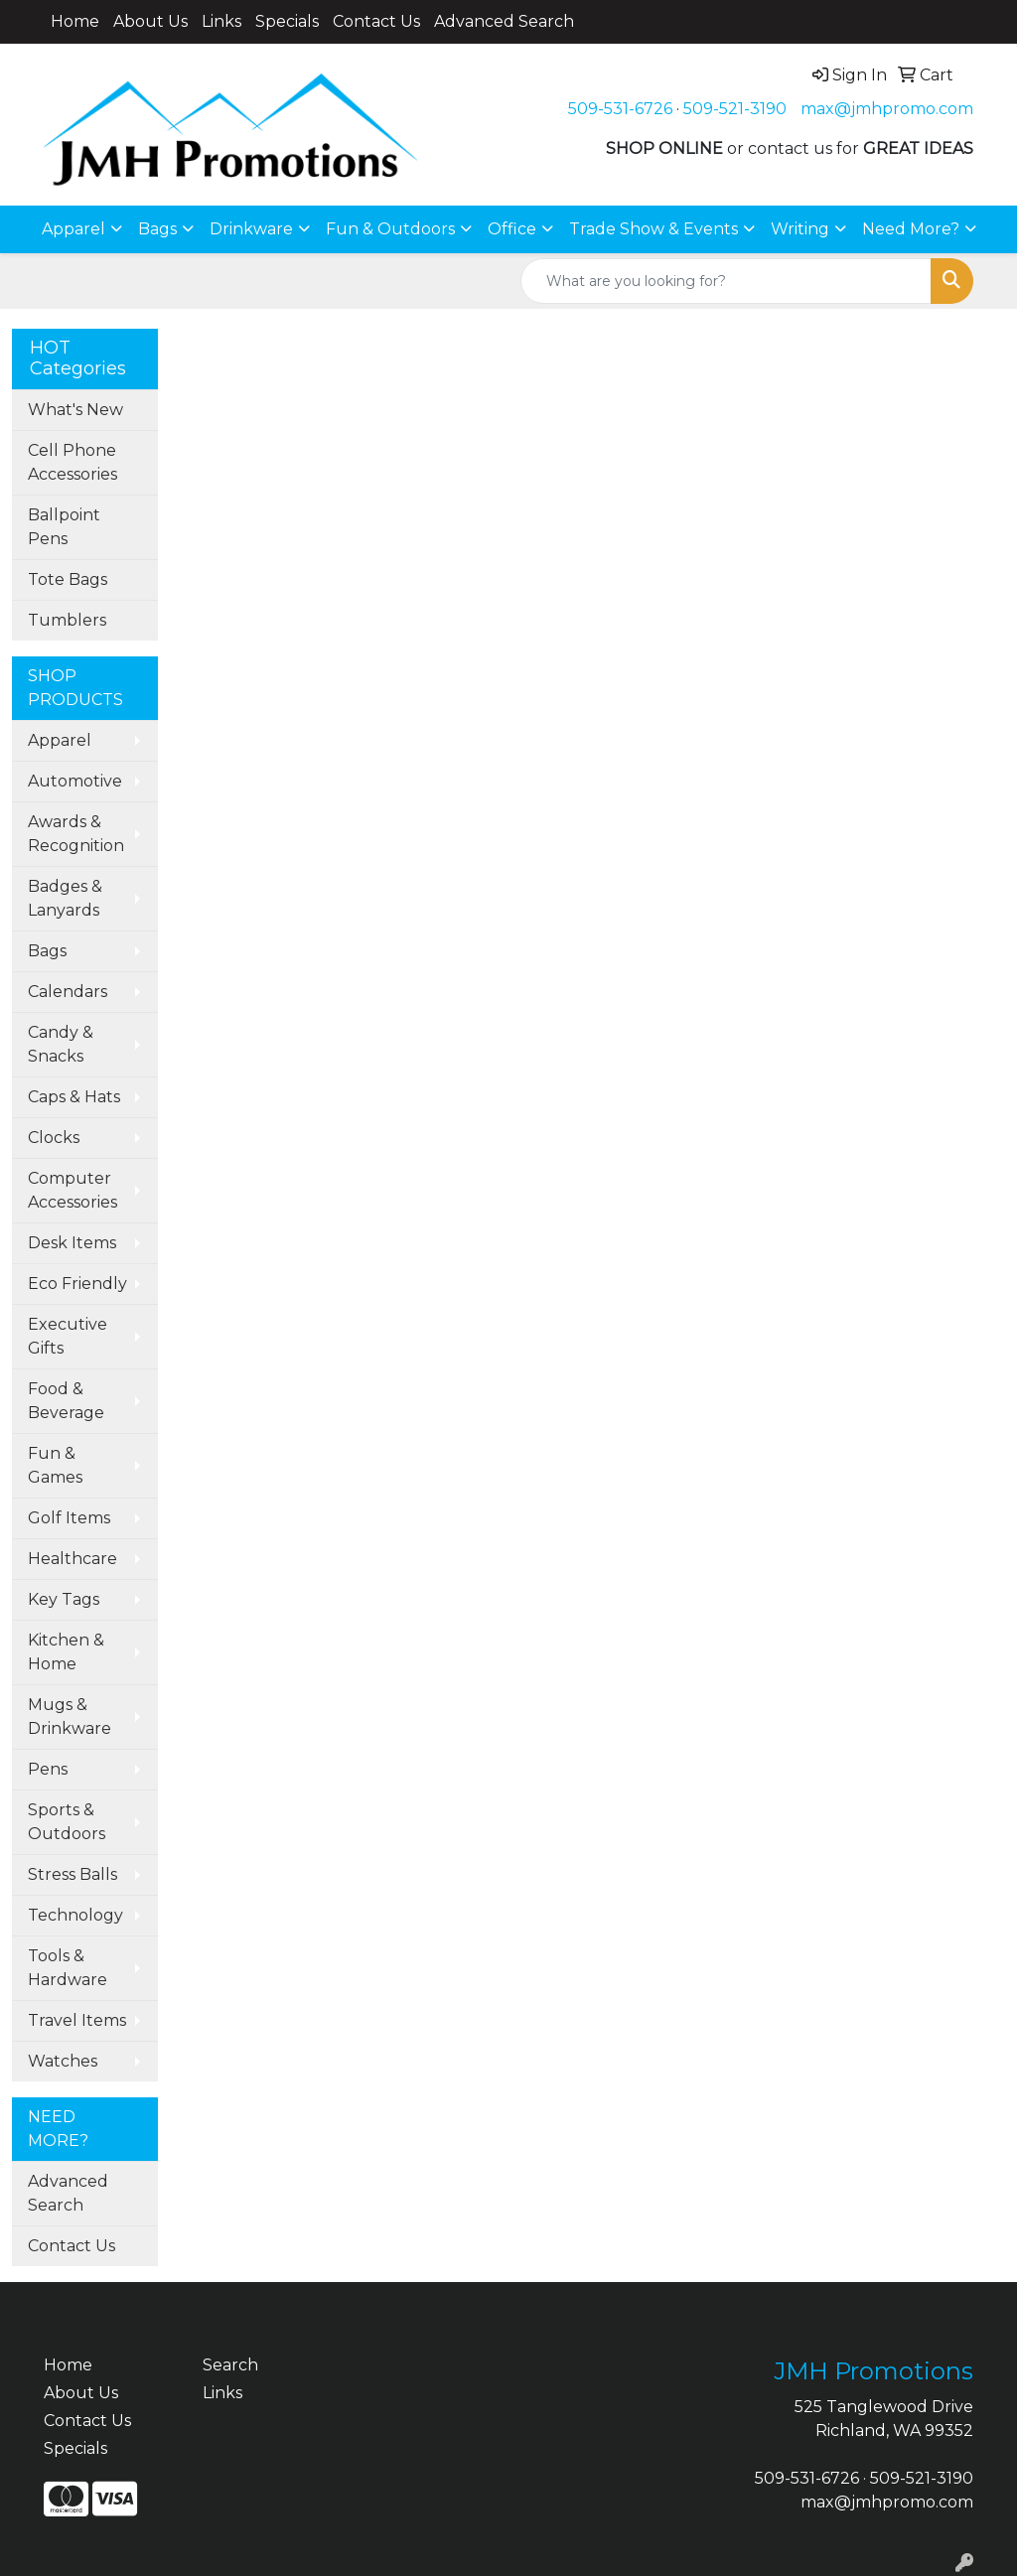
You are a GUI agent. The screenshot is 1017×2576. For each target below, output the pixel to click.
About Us (150, 21)
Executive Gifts (67, 1336)
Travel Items (77, 2020)
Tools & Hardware (67, 1967)
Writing (800, 228)
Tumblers (67, 620)
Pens (48, 1769)
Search (230, 2365)
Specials (287, 21)
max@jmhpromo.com (886, 108)
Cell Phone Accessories (72, 462)
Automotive (75, 781)
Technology (75, 1915)
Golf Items (69, 1517)
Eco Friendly (77, 1283)
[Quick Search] (726, 281)
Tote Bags (67, 579)
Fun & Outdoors (390, 228)
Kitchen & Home (66, 1652)
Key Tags (63, 1599)
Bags (157, 228)
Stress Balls (72, 1874)
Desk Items (72, 1242)
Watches (62, 2061)
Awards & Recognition (76, 833)
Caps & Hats (74, 1096)
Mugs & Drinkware (69, 1716)
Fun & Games (55, 1465)
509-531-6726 (620, 108)
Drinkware (251, 228)
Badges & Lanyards (65, 898)
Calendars (67, 991)
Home (75, 21)
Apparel (73, 228)
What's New (75, 409)
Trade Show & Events (653, 228)
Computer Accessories (72, 1190)
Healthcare (72, 1558)
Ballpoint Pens (64, 526)
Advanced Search (504, 21)
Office (512, 228)
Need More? (910, 228)
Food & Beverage (66, 1400)
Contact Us (376, 21)
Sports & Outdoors (66, 1821)
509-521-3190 (735, 108)
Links (221, 21)
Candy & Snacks (60, 1044)
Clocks (53, 1137)
